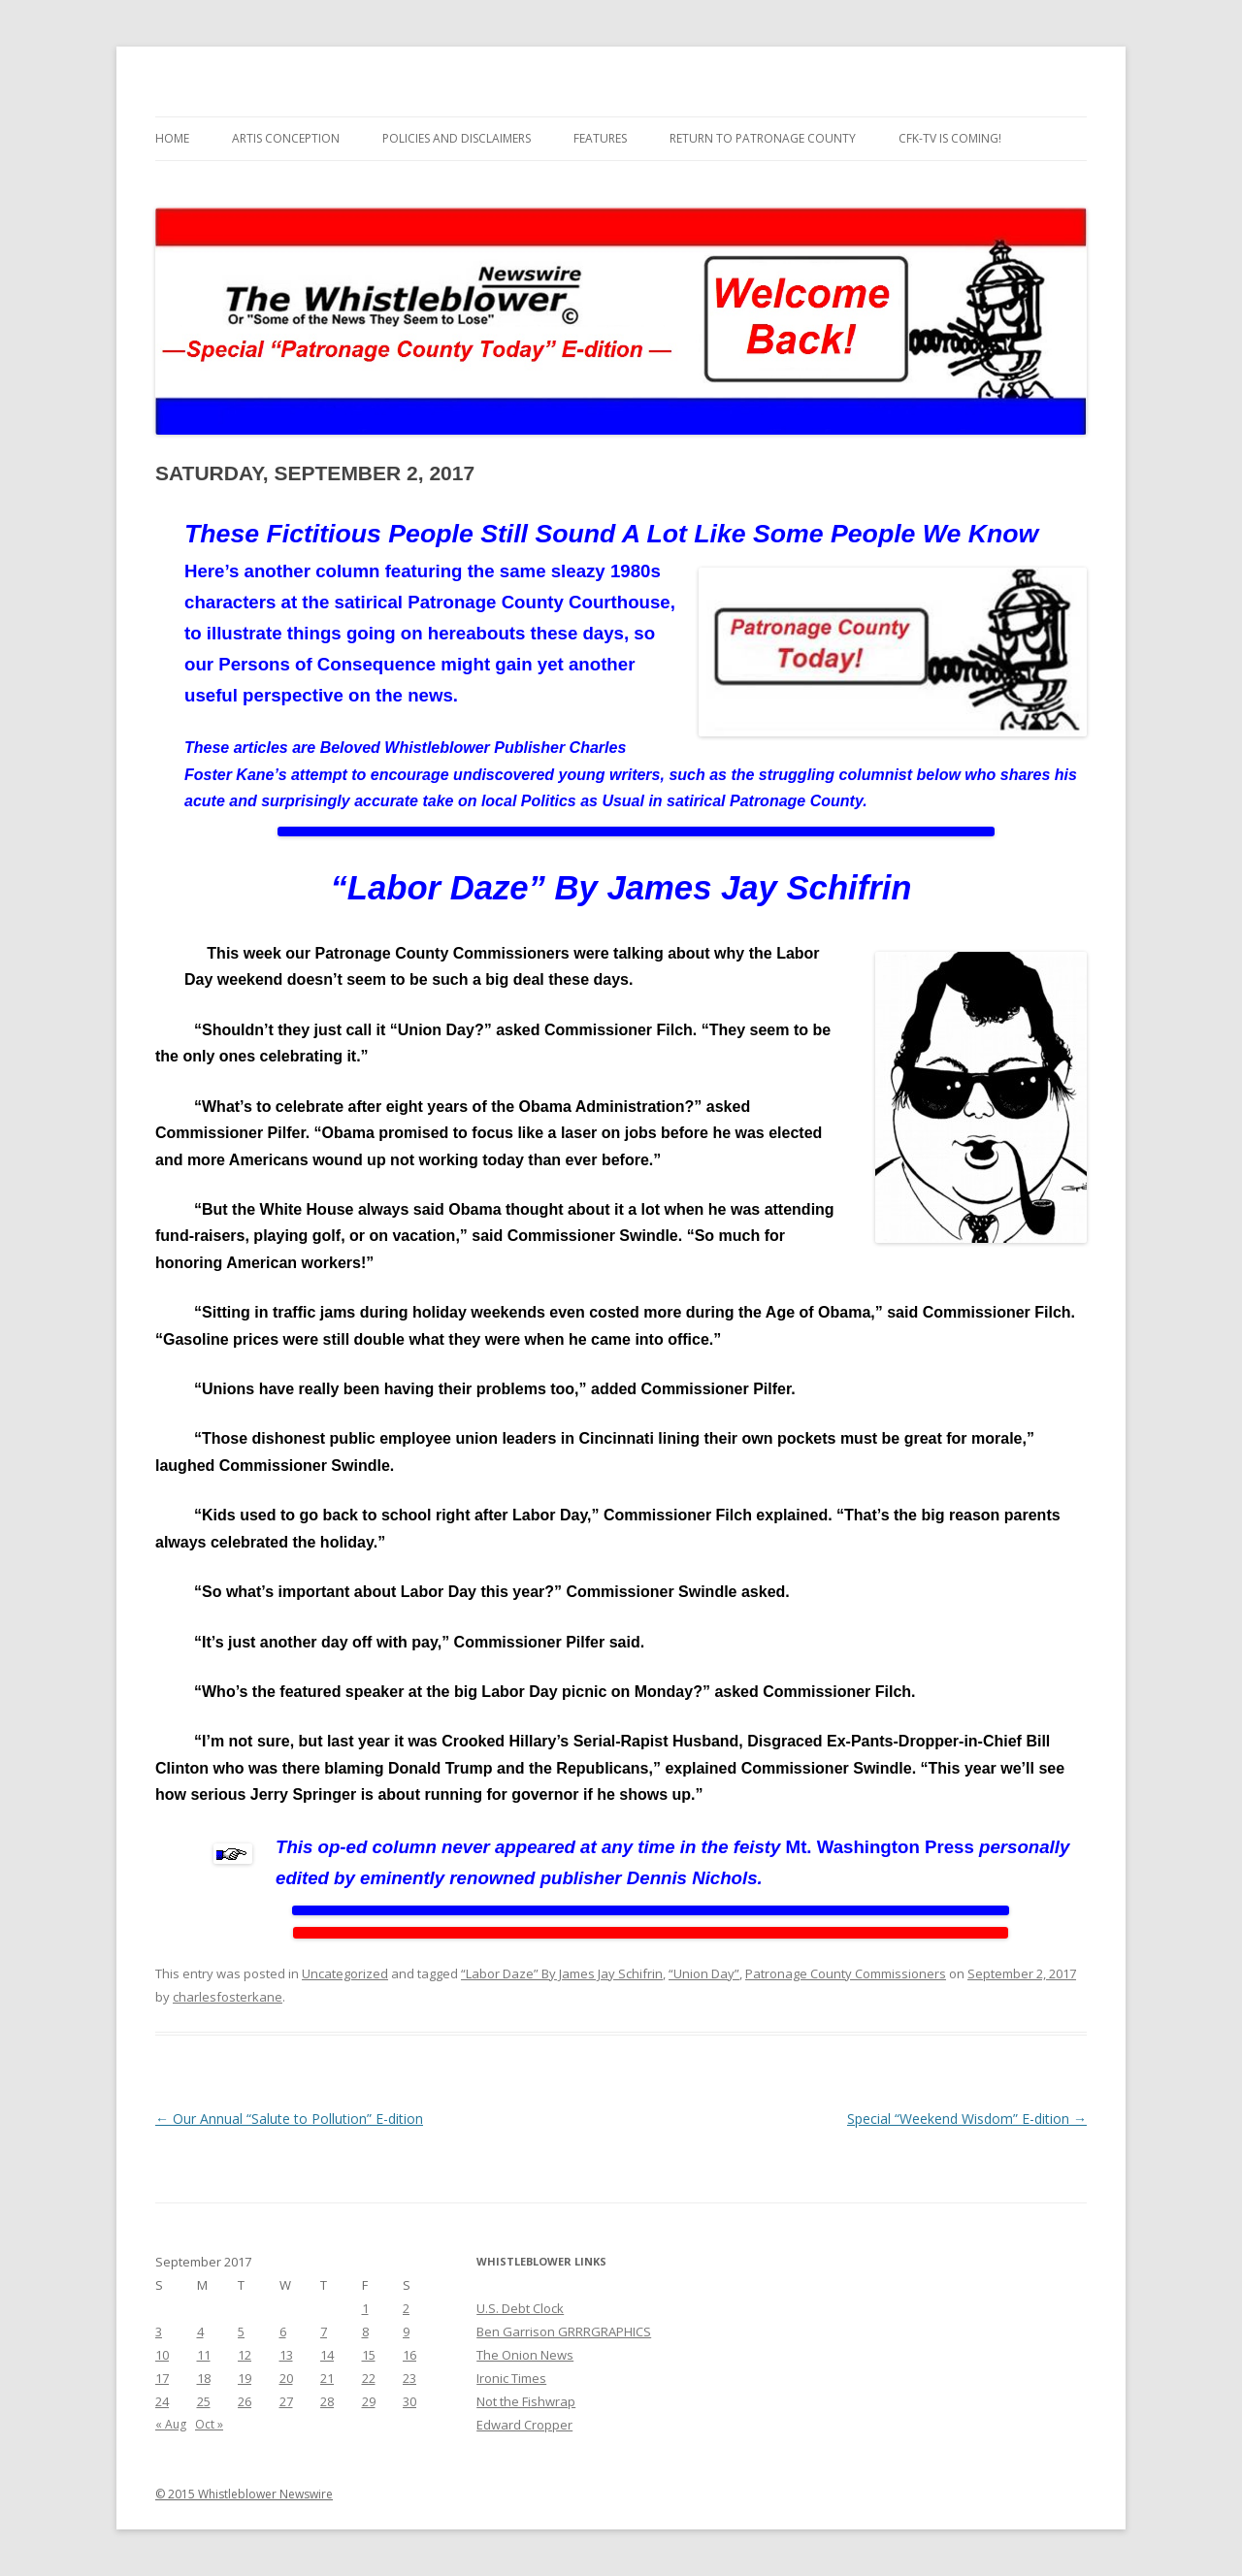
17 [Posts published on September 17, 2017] (162, 2378)
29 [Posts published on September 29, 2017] (369, 2401)
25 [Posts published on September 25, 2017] (204, 2401)
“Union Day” (704, 1973)
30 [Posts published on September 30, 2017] (409, 2401)
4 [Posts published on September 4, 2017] (200, 2331)
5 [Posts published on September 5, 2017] (241, 2331)
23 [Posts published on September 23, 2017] (409, 2378)
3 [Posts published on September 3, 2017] (158, 2331)
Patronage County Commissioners (845, 1973)
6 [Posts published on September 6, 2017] (282, 2331)
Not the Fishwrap (525, 2401)
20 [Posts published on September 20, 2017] (286, 2378)
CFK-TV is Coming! (950, 138)
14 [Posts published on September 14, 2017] (327, 2355)
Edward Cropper (524, 2424)
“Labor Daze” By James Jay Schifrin (562, 1973)
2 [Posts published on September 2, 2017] (406, 2308)
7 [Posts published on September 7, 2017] (323, 2331)
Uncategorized (345, 1973)
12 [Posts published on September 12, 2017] (244, 2355)
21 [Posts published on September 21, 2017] (327, 2378)
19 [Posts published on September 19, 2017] (244, 2378)
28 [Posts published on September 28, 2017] (327, 2401)
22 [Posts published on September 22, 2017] (369, 2378)
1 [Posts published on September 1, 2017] (365, 2308)
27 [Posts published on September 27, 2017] (286, 2401)
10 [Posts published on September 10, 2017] (162, 2355)
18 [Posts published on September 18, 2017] (204, 2378)
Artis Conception (286, 138)
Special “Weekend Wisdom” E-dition (967, 2118)
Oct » (209, 2424)
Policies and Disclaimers (456, 138)
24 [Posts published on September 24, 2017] (162, 2401)
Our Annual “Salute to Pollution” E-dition (289, 2118)
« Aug (170, 2424)
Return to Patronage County (763, 138)
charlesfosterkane (227, 1996)
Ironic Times (511, 2378)
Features (600, 138)
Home (172, 138)
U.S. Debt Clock (520, 2308)
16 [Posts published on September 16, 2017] (409, 2355)
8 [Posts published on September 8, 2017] (365, 2331)
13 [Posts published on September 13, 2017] (286, 2355)
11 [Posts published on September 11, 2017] (204, 2355)
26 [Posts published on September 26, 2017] (244, 2401)
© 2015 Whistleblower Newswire (244, 2494)
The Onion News (524, 2355)
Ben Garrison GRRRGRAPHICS (563, 2331)
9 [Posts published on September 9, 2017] (406, 2331)
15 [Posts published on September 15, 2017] (369, 2355)
